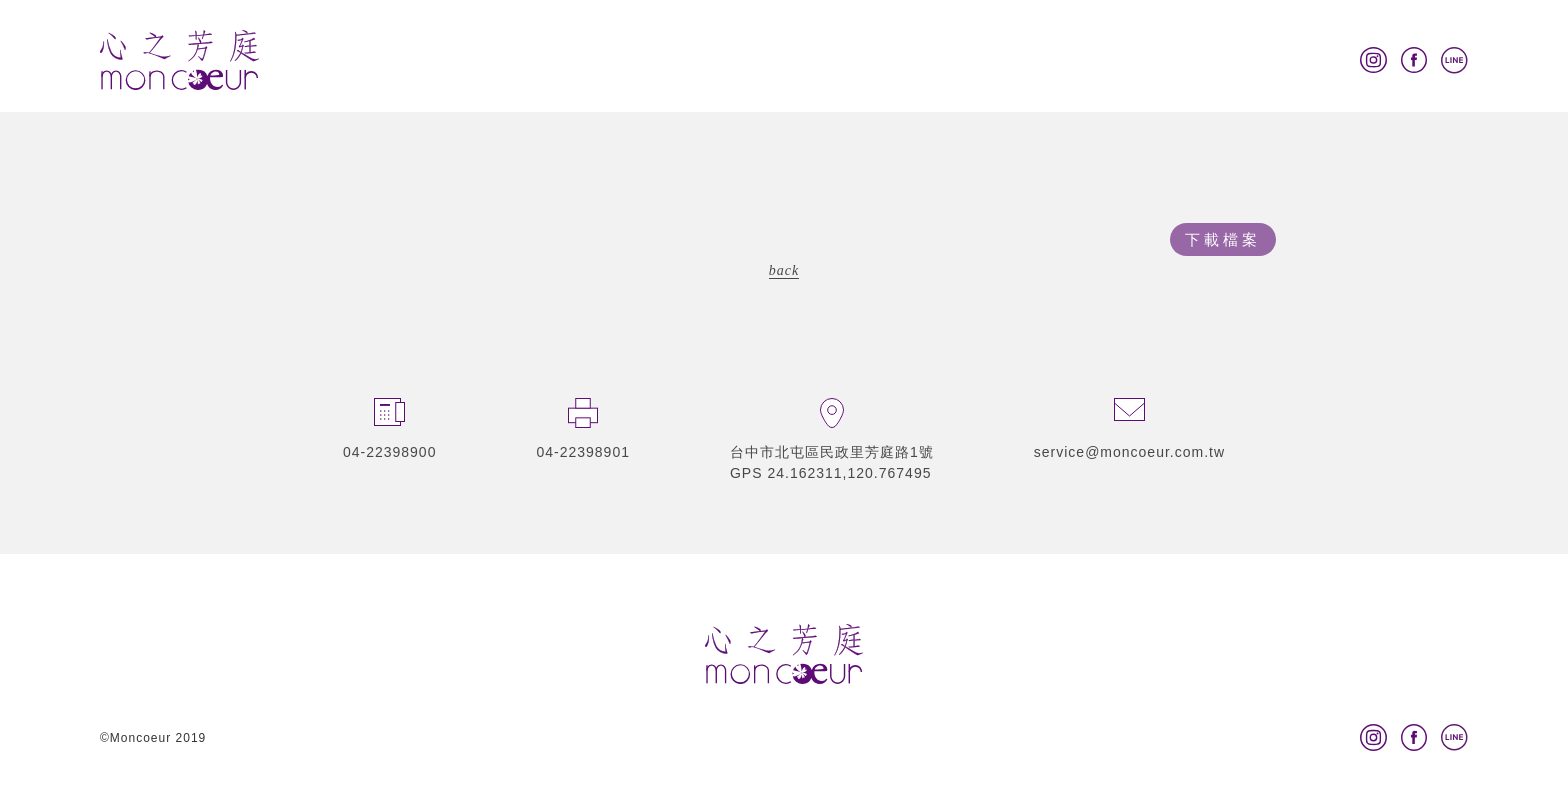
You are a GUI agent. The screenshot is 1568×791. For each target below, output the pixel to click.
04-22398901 (583, 452)
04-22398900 (390, 452)
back (784, 270)
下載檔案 (1223, 239)
